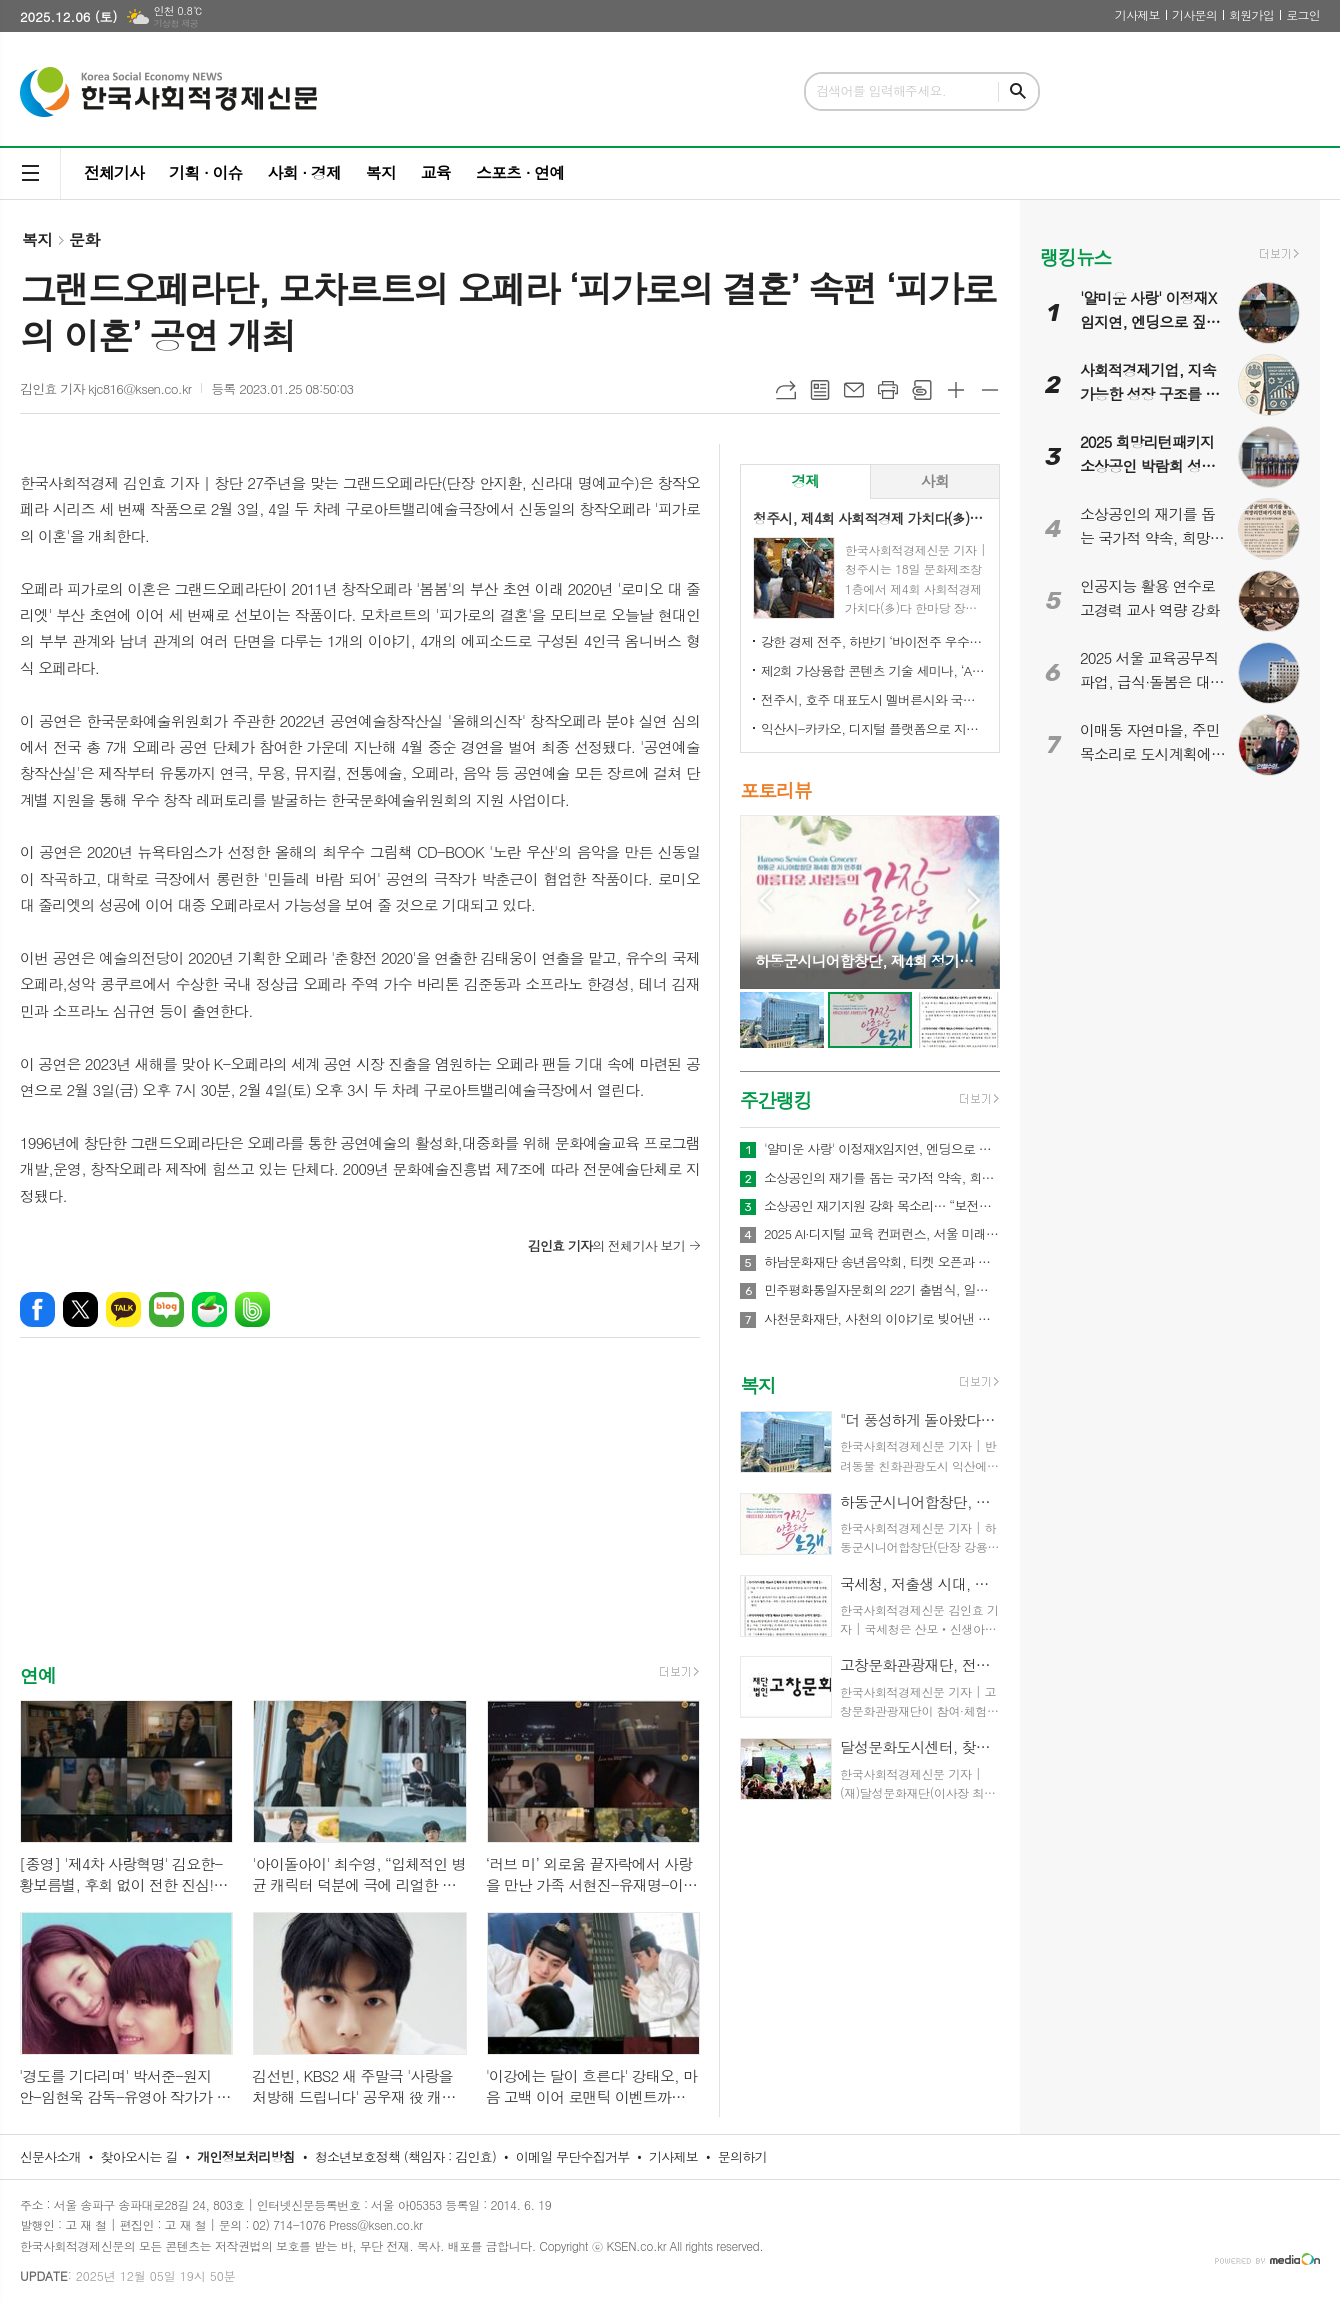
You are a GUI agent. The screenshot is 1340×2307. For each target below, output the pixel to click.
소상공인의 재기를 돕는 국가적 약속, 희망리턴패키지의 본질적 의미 (882, 1178)
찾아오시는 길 (139, 2156)
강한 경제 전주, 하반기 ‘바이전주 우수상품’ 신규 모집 (874, 641)
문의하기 (742, 2156)
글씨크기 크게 (956, 390)
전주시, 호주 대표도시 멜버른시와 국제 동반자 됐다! (874, 699)
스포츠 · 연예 (520, 172)
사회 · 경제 (303, 172)
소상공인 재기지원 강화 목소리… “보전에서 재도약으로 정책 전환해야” (882, 1206)
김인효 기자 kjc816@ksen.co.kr (105, 388)
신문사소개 (50, 2156)
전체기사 (114, 172)
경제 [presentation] (805, 480)
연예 (38, 1674)
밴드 (252, 1309)
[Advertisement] (360, 1518)
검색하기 (1018, 91)
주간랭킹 (775, 1099)
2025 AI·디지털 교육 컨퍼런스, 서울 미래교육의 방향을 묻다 (882, 1234)
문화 (84, 239)
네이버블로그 (166, 1309)
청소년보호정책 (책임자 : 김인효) (405, 2156)
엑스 (80, 1309)
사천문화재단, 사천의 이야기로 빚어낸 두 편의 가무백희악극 (882, 1319)
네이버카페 (209, 1309)
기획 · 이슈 (205, 172)
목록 (820, 390)
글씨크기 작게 (990, 390)
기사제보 (1137, 14)
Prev (765, 900)
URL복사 (786, 390)
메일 (854, 390)
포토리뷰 (775, 789)
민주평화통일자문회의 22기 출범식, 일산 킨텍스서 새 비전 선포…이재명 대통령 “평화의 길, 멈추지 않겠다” (882, 1290)
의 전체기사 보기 (606, 1245)
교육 (436, 172)
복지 (381, 172)
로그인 (1303, 14)
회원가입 (1251, 14)
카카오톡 (123, 1309)
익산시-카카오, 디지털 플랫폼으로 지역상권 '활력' (874, 728)
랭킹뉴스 (1075, 256)
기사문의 (1194, 14)
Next (974, 900)
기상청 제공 (175, 23)
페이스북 (37, 1309)
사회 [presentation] (935, 480)
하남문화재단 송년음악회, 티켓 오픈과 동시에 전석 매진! (882, 1262)
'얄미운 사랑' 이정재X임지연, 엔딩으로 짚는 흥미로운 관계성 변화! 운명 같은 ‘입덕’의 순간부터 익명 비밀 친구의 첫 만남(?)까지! (882, 1149)
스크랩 (922, 390)
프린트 (888, 390)
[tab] (805, 481)
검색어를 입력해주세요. (881, 90)
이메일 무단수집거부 (573, 2156)
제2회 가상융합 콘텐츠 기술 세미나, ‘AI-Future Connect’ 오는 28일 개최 (874, 670)
